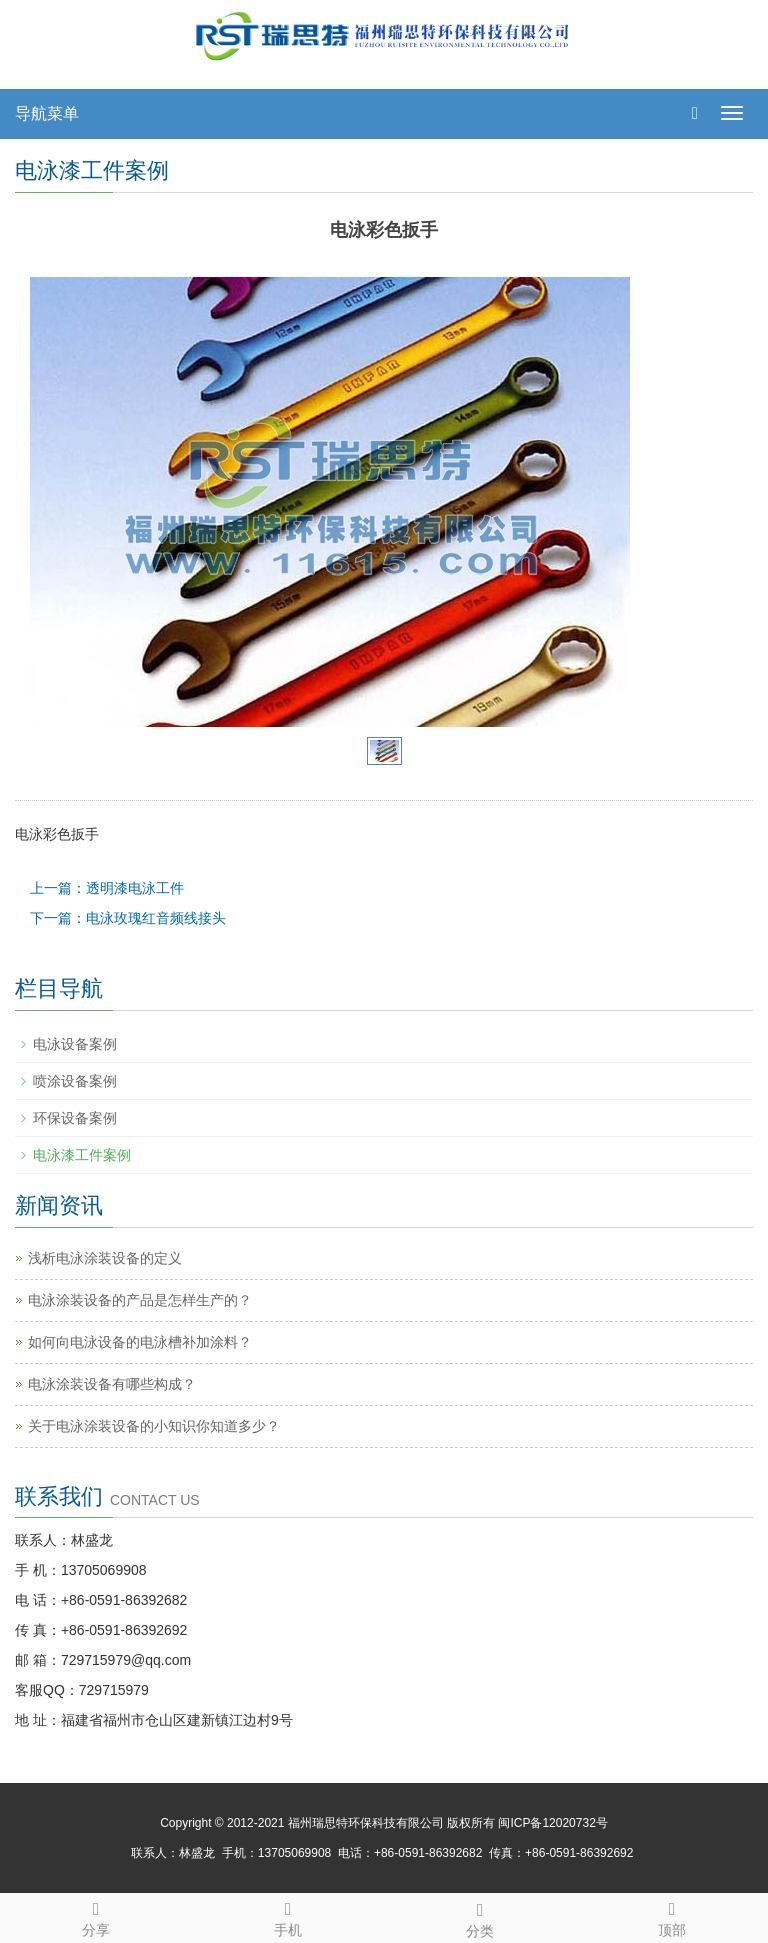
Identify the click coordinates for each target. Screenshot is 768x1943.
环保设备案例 (75, 1118)
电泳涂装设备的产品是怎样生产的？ (140, 1300)
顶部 (672, 1916)
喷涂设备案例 (75, 1081)
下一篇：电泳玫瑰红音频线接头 (128, 918)
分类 (480, 1917)
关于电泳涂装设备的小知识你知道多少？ (154, 1426)
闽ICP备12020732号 (552, 1823)
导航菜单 (47, 113)
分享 (96, 1916)
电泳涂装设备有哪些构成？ (112, 1384)
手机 (288, 1916)
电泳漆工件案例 (82, 1155)
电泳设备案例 (75, 1044)
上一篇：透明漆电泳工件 (107, 888)
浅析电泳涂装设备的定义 (105, 1258)
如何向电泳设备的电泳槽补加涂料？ (140, 1342)
